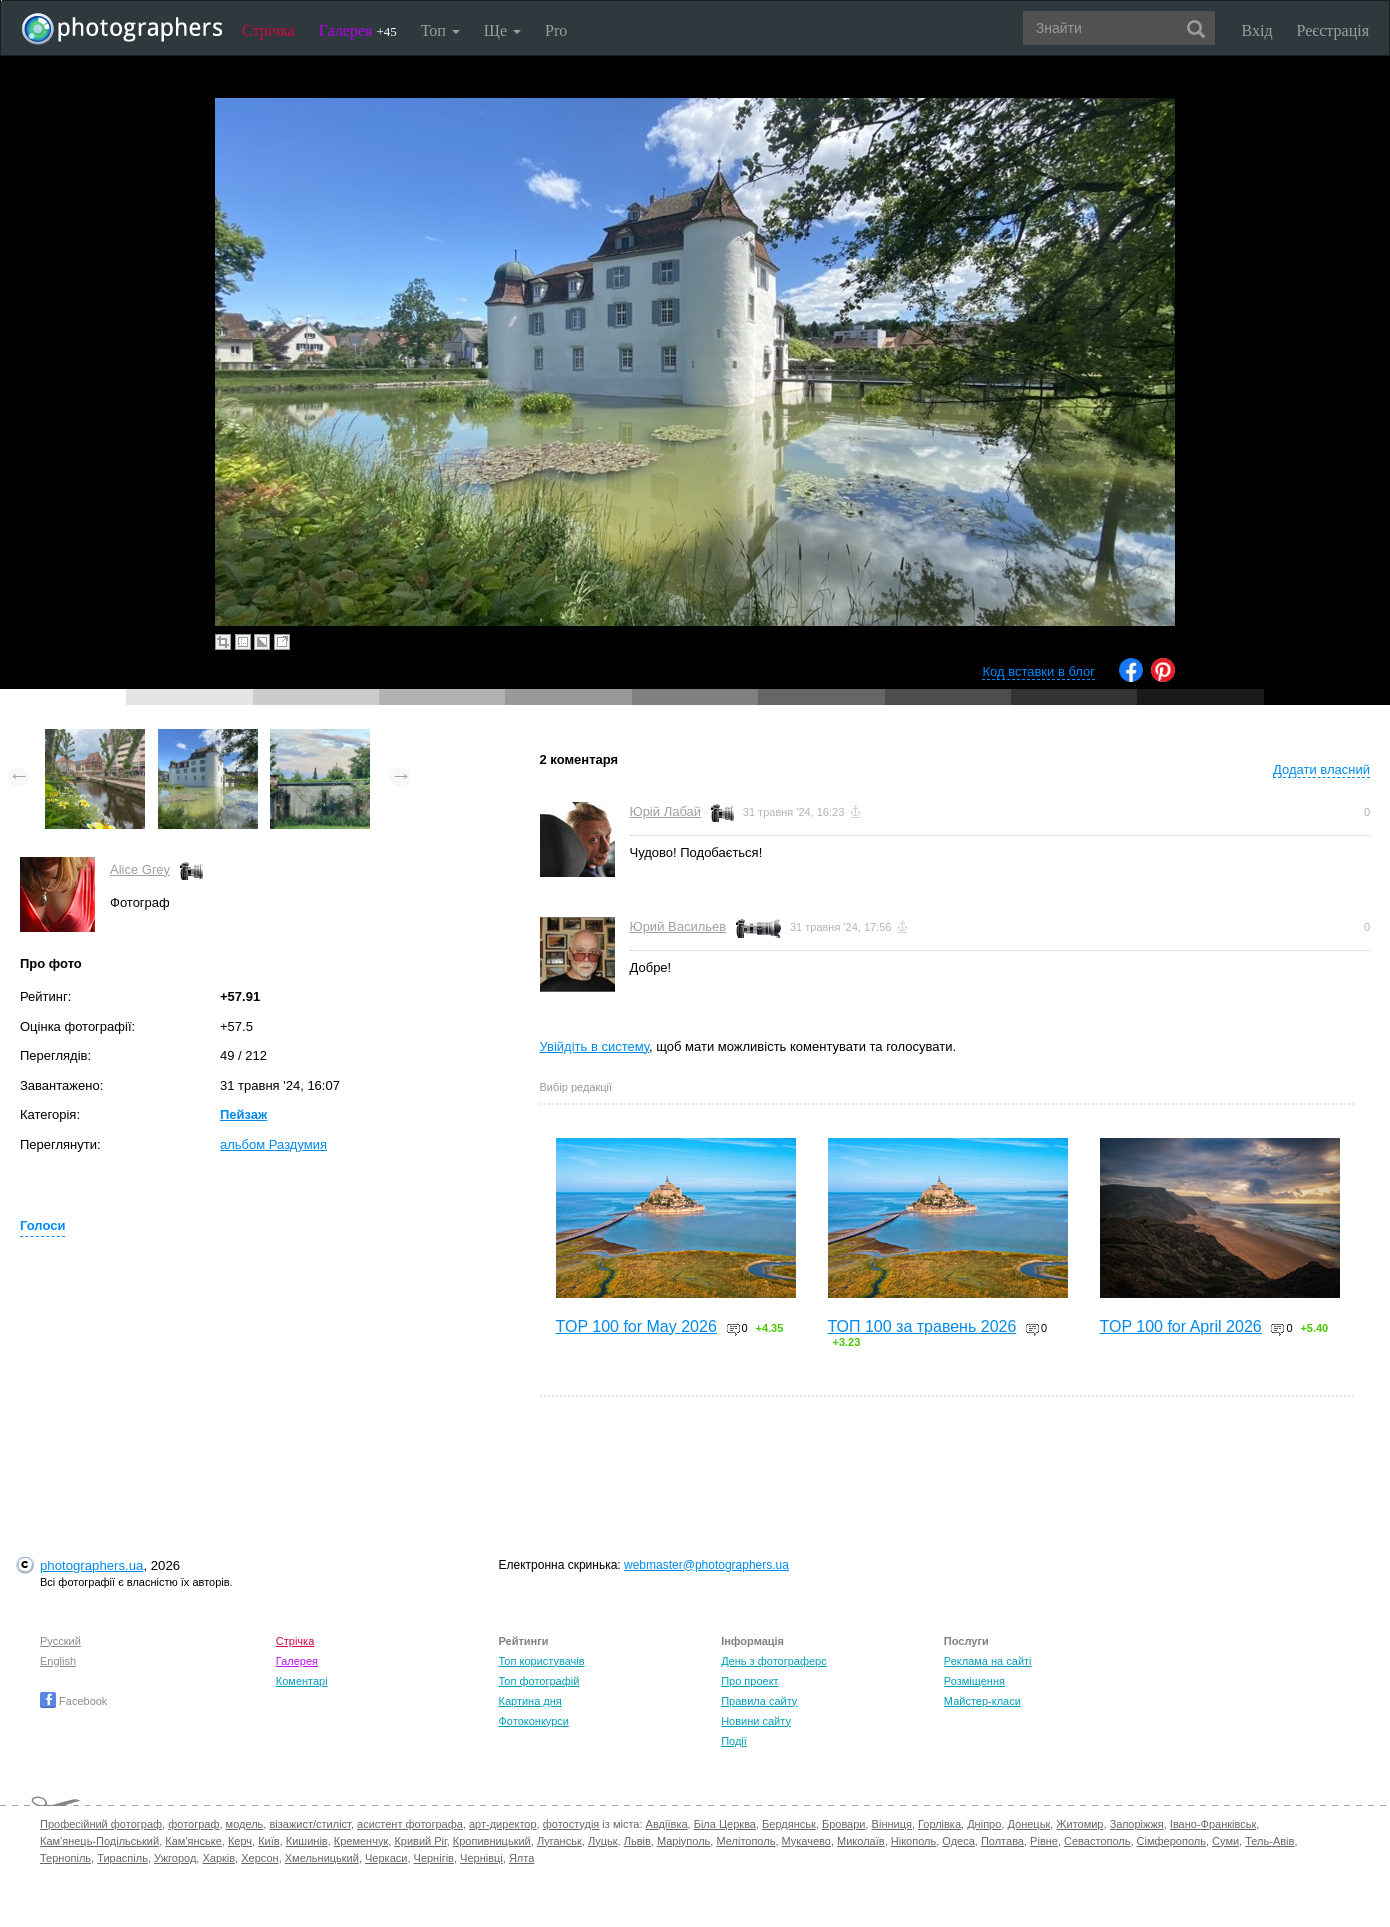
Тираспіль (122, 1858)
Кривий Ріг (420, 1841)
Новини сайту (756, 1721)
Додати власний (1321, 769)
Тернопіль (65, 1858)
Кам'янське (193, 1841)
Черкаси (386, 1858)
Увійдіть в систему (595, 1046)
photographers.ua (91, 1565)
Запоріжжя (1137, 1824)
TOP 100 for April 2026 (1181, 1326)
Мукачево (806, 1841)
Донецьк (1028, 1824)
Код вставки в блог (1038, 671)
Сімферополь (1171, 1841)
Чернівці (481, 1858)
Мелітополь (745, 1841)
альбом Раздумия (273, 1144)
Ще (502, 30)
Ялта (521, 1858)
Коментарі (302, 1681)
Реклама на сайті (988, 1661)
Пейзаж (243, 1114)
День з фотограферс (774, 1661)
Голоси (42, 1225)
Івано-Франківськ (1213, 1824)
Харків (218, 1858)
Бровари (844, 1824)
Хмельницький (322, 1858)
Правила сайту (759, 1701)
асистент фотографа (410, 1824)
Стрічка (268, 30)
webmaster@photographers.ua (706, 1565)
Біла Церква (725, 1824)
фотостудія (571, 1824)
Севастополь (1097, 1841)
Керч (240, 1841)
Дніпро (984, 1824)
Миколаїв (861, 1841)
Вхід (1257, 30)
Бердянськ (789, 1824)
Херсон (259, 1858)
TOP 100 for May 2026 (636, 1326)
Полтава (1002, 1841)
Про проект (749, 1681)
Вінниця (892, 1824)
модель (245, 1824)
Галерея (358, 30)
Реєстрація (1333, 30)
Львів (637, 1841)
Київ (268, 1841)
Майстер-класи (982, 1701)
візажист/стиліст (309, 1824)
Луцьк (603, 1841)
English (58, 1661)
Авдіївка (667, 1824)
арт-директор (503, 1824)
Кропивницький (492, 1841)
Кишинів (307, 1841)
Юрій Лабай (666, 811)
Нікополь (913, 1841)
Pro (556, 30)
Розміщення (974, 1681)
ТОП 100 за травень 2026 (922, 1326)
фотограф (193, 1824)
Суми (1225, 1841)
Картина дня (529, 1701)
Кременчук (361, 1841)
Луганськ (559, 1841)
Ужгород (175, 1858)
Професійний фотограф (101, 1824)
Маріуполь (683, 1841)
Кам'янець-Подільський (99, 1841)
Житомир (1079, 1824)
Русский (60, 1641)
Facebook (73, 1701)
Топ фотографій (538, 1681)
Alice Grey (140, 869)
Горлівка (939, 1824)
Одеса (958, 1841)
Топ (440, 30)
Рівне (1044, 1841)
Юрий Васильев (678, 926)
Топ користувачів (541, 1661)
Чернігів (434, 1858)
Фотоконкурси (533, 1721)
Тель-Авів (1269, 1841)
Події (734, 1741)
